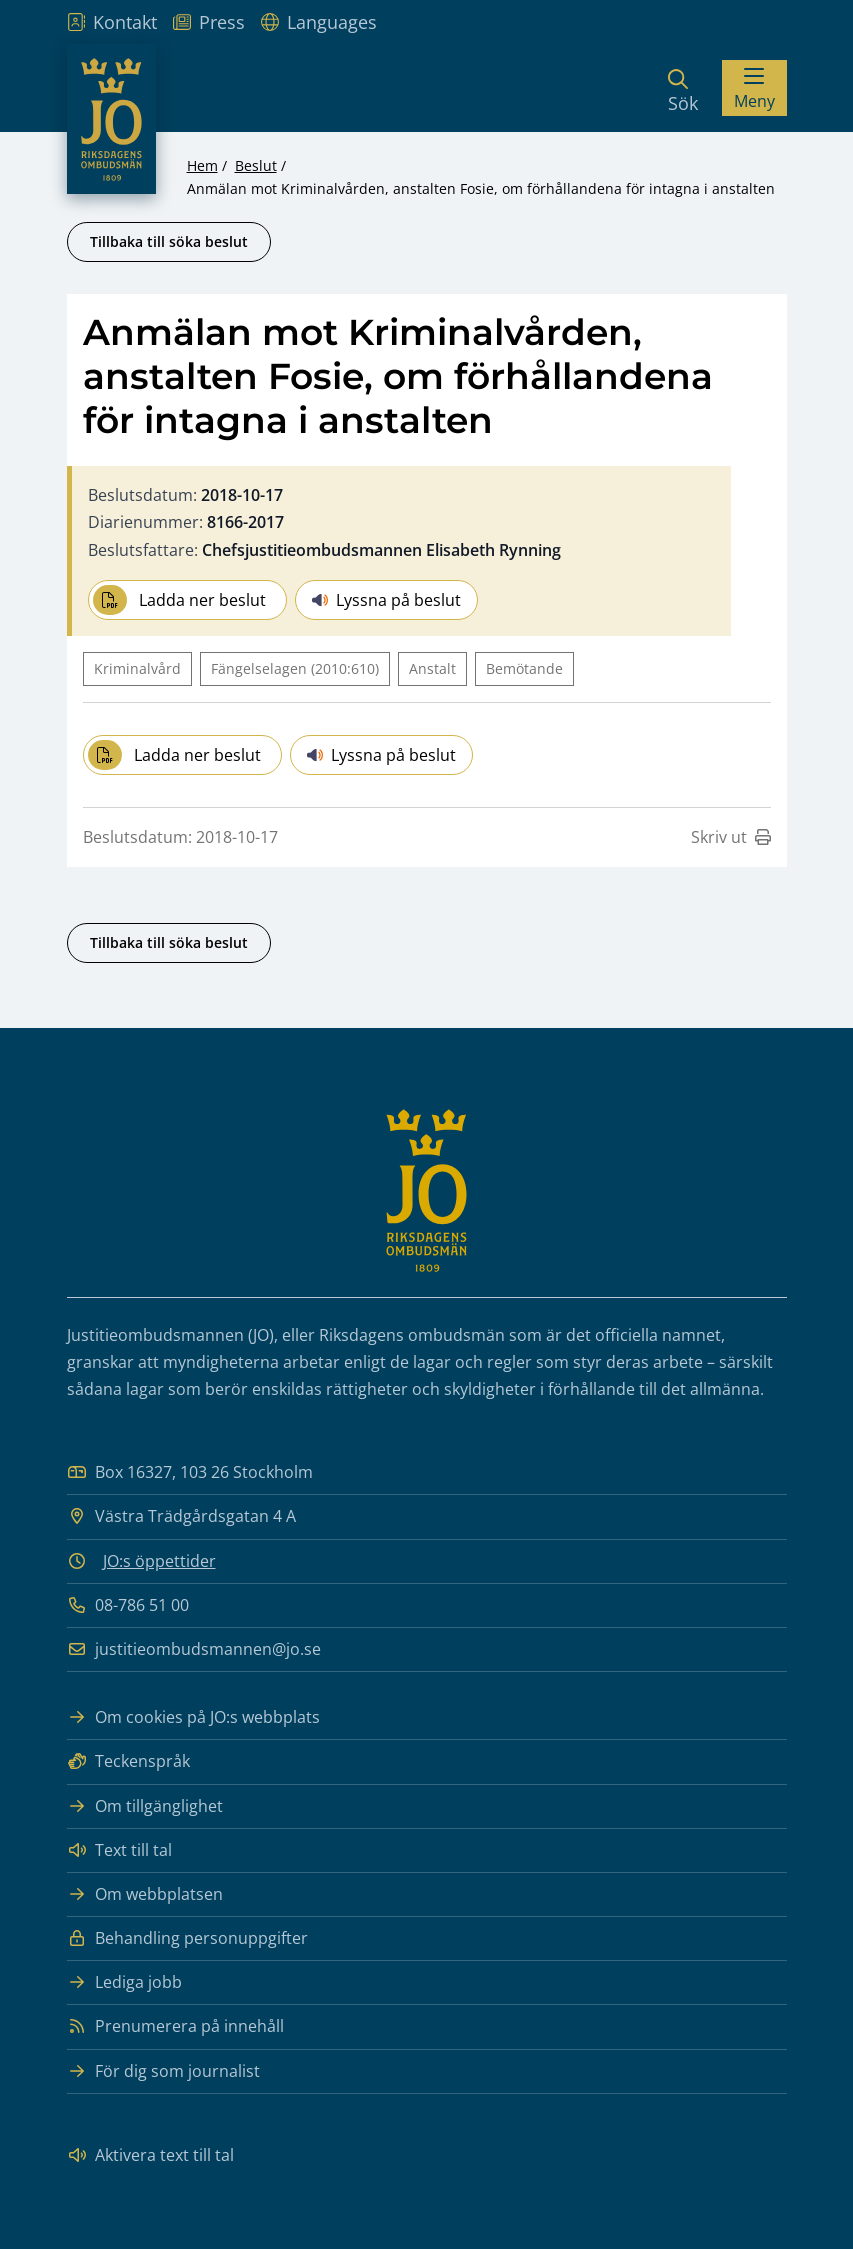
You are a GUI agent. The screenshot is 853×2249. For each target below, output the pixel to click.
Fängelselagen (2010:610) (295, 668)
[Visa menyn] (754, 88)
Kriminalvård (137, 668)
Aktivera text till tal (150, 2155)
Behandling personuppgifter (187, 1938)
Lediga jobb (124, 1982)
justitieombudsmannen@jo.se (194, 1649)
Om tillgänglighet (145, 1806)
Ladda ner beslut (179, 600)
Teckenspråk (128, 1761)
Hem (202, 165)
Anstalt (432, 668)
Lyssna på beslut (386, 600)
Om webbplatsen (145, 1894)
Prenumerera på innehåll (175, 2026)
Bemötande (524, 668)
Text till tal (119, 1850)
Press (209, 22)
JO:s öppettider (159, 1561)
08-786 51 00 (128, 1605)
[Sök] (683, 88)
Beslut (256, 165)
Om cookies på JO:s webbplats (193, 1717)
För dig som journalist (163, 2071)
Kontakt (112, 22)
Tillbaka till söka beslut (169, 241)
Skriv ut (731, 837)
